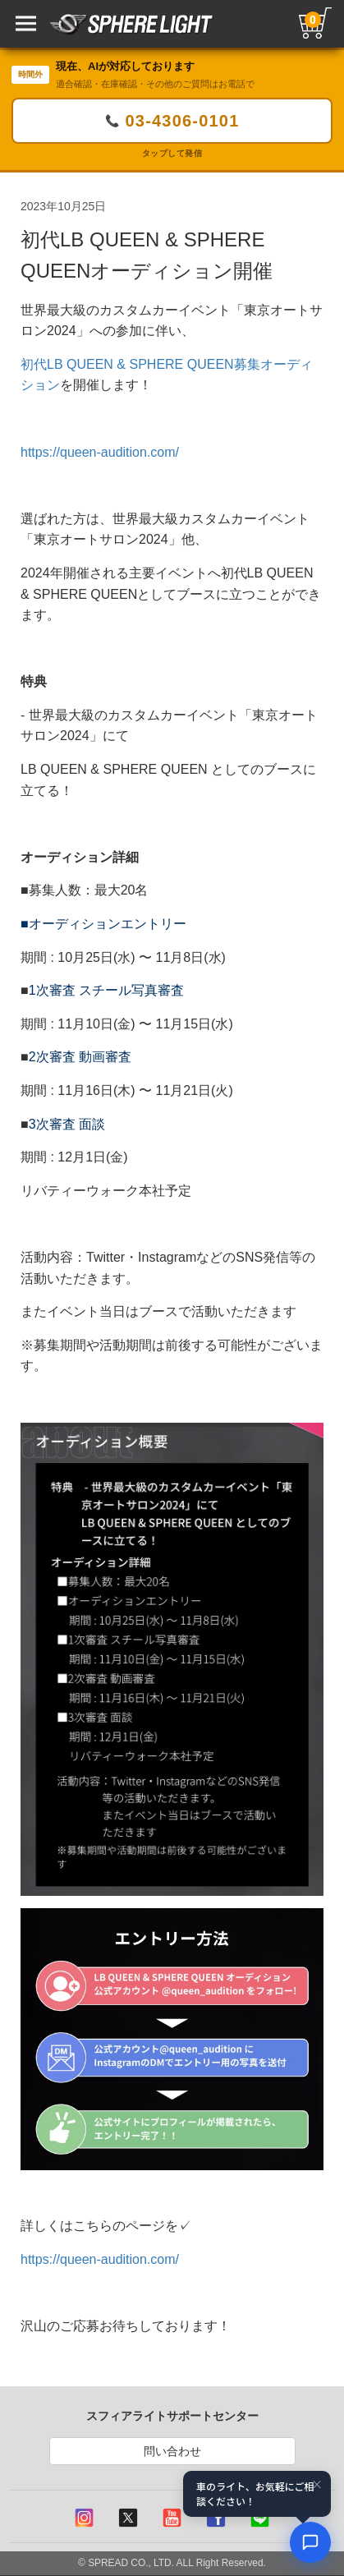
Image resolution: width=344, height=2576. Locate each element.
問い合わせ (172, 2451)
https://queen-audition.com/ (100, 452)
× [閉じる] (317, 2485)
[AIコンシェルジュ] (310, 2542)
